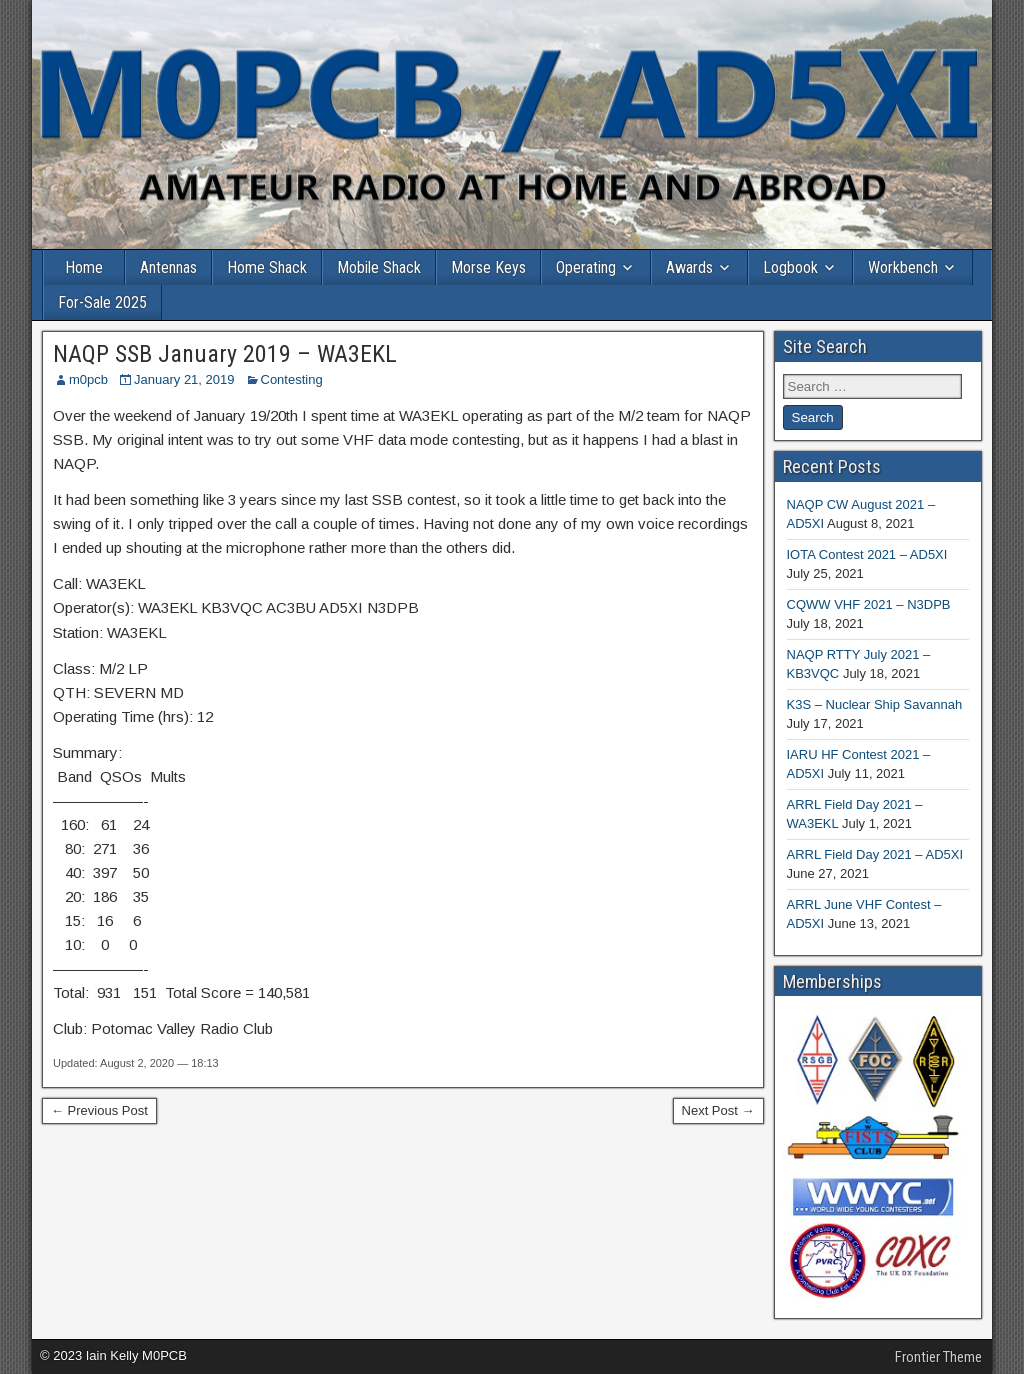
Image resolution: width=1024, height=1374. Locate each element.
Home (84, 267)
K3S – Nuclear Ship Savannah (875, 704)
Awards (689, 267)
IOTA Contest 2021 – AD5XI (867, 554)
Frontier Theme (938, 1357)
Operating (586, 267)
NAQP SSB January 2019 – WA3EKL (225, 354)
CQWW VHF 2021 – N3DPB (869, 604)
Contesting (292, 379)
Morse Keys (488, 267)
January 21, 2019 (184, 379)
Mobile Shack (379, 267)
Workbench (903, 267)
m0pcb (88, 379)
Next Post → (718, 1110)
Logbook (790, 267)
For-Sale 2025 (102, 302)
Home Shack (267, 267)
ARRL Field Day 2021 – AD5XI (875, 854)
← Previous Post (99, 1110)
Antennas (168, 267)
